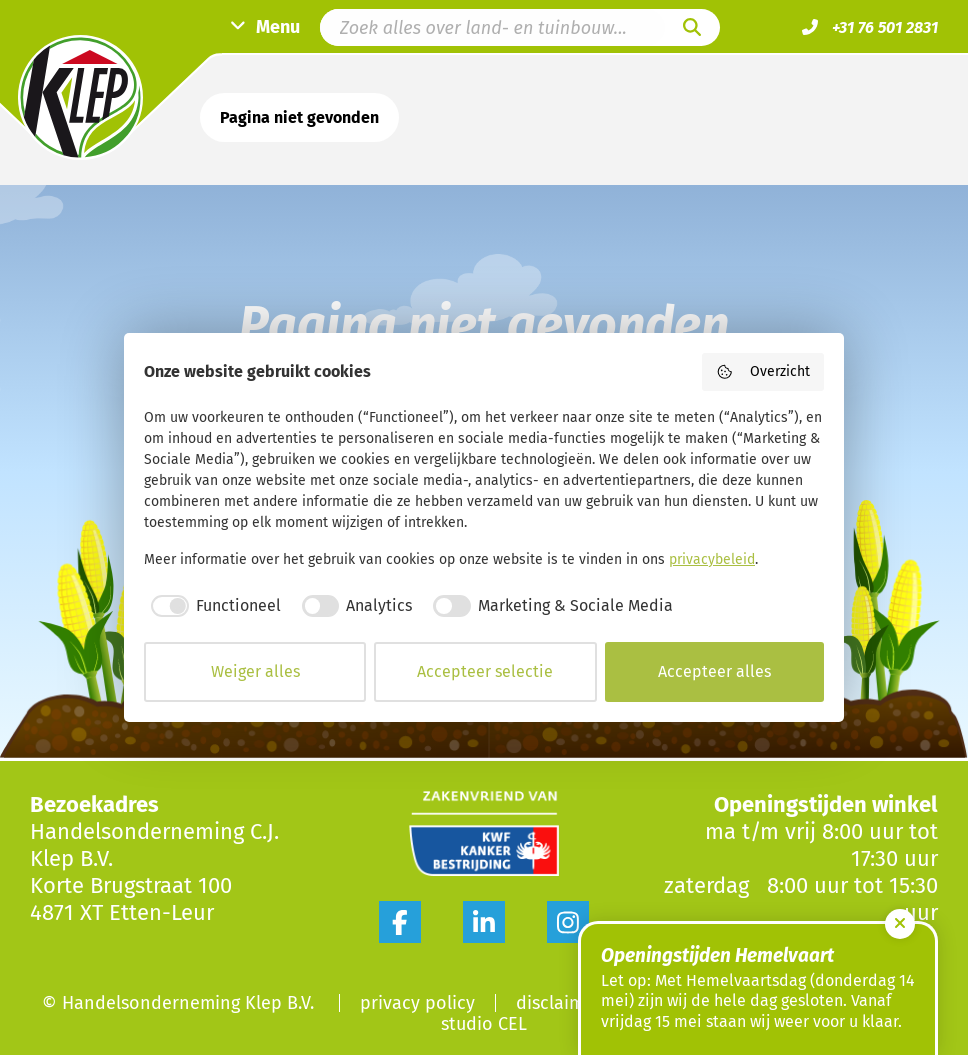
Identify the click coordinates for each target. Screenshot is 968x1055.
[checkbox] (212, 606)
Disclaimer (558, 1003)
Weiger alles (255, 671)
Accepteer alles (714, 671)
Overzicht (763, 372)
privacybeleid (712, 559)
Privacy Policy (417, 1003)
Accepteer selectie (485, 671)
